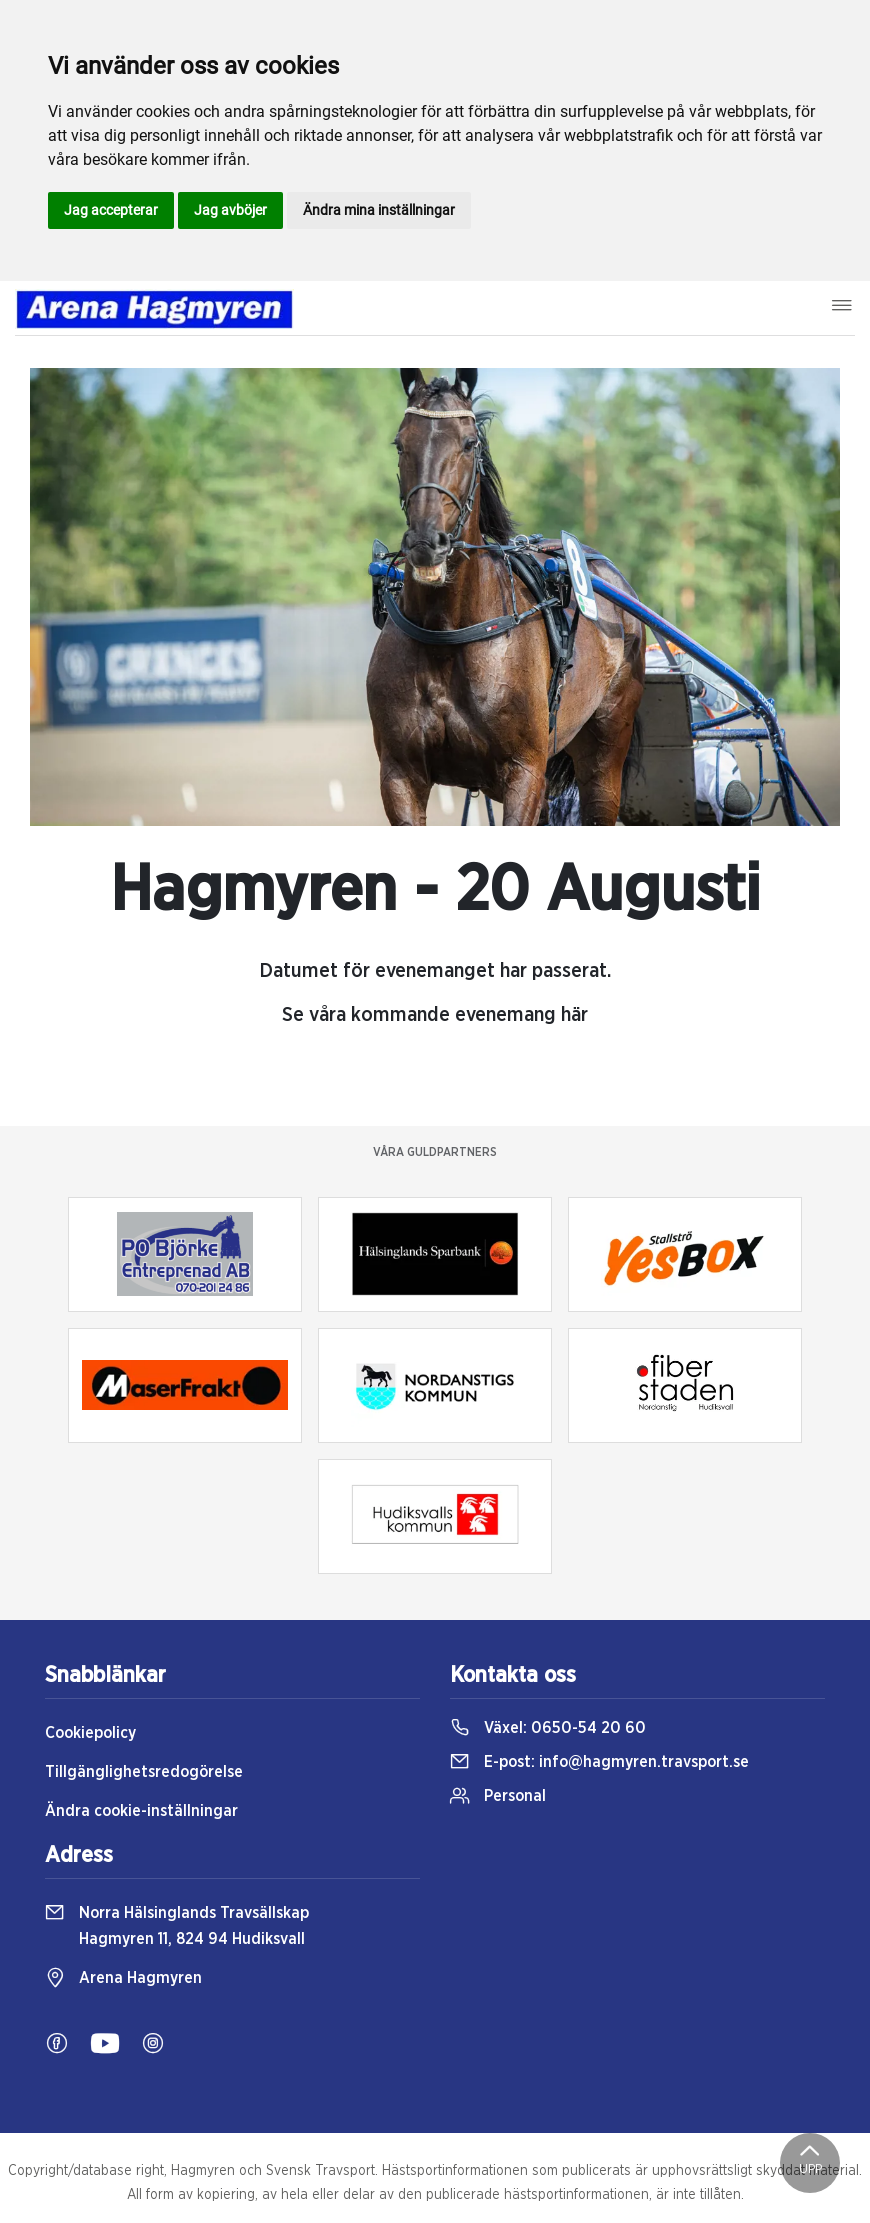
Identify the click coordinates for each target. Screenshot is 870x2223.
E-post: (599, 1762)
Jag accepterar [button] (111, 210)
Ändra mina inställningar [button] (379, 210)
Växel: (548, 1728)
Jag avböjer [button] (230, 210)
